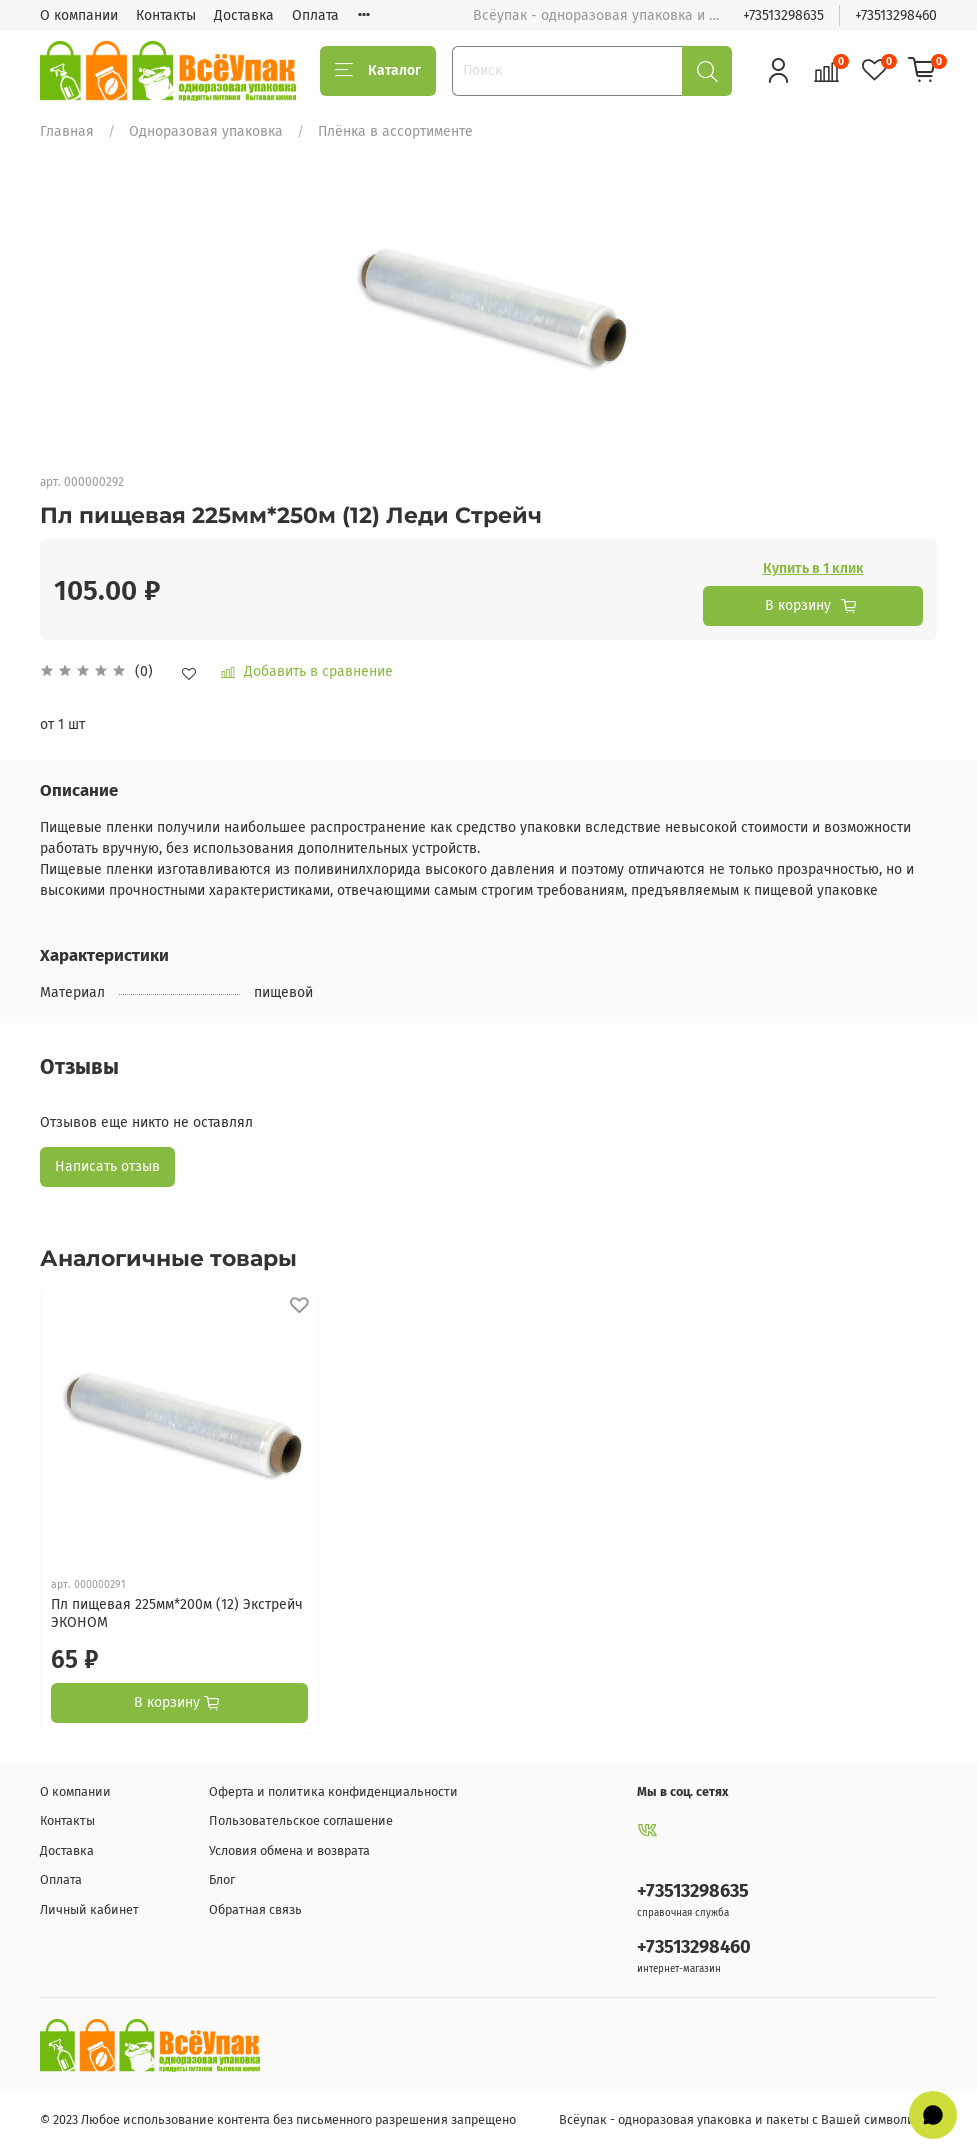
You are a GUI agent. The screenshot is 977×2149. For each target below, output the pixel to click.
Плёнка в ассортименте (395, 131)
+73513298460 (896, 15)
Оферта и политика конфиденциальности (333, 1791)
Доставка (244, 15)
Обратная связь (255, 1909)
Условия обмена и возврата (289, 1850)
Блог (222, 1879)
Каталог (378, 71)
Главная (67, 131)
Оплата (315, 15)
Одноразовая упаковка (206, 131)
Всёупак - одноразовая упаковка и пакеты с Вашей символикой (748, 2119)
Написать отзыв (107, 1166)
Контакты (166, 15)
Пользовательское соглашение (301, 1820)
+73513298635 (783, 15)
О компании (79, 15)
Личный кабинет (89, 1909)
